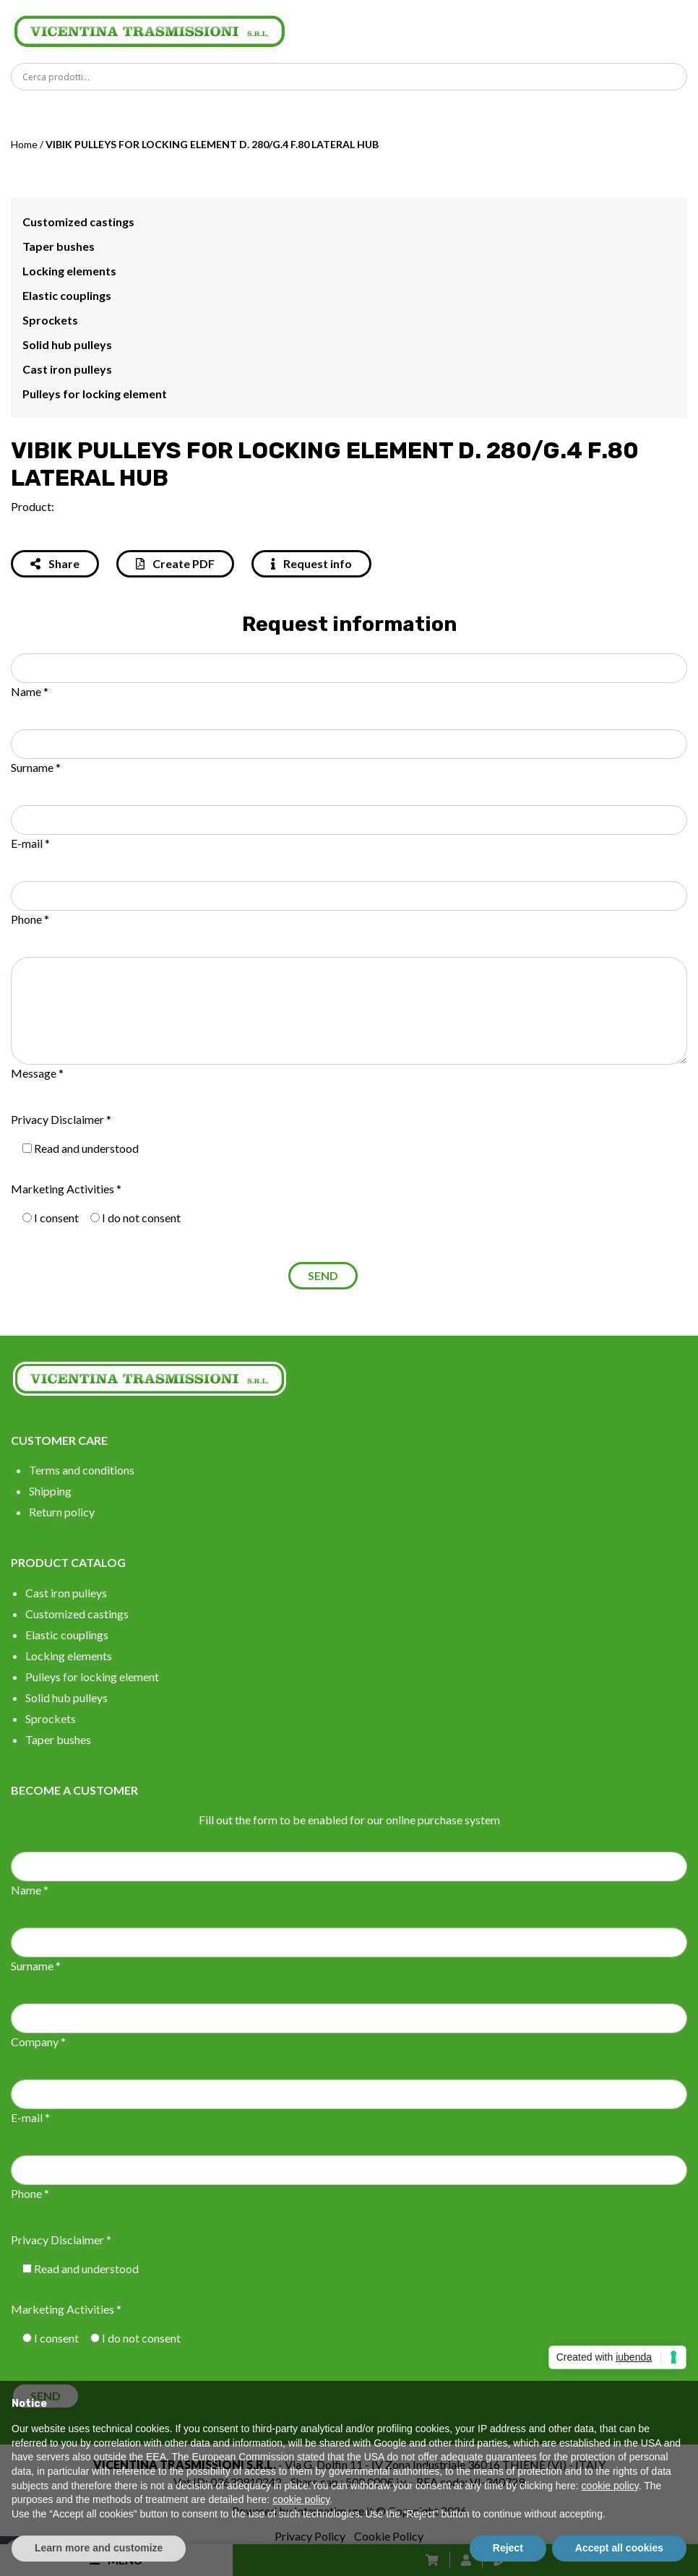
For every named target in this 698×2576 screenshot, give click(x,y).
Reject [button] (508, 2548)
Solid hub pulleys (67, 344)
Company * (38, 2041)
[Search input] (352, 76)
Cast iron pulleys (67, 369)
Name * (29, 691)
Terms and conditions (81, 1470)
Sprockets (50, 320)
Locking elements (69, 271)
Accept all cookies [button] (619, 2548)
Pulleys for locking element (94, 393)
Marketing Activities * (66, 1188)
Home (24, 144)
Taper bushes (58, 246)
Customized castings (78, 221)
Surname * (36, 767)
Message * (37, 1073)
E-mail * (30, 843)
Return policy (62, 1512)
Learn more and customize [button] (99, 2548)
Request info (311, 563)
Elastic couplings (66, 295)
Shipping (50, 1491)
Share (54, 563)
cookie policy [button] (610, 2485)
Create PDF (175, 563)
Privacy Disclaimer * (61, 1119)
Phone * (30, 919)
